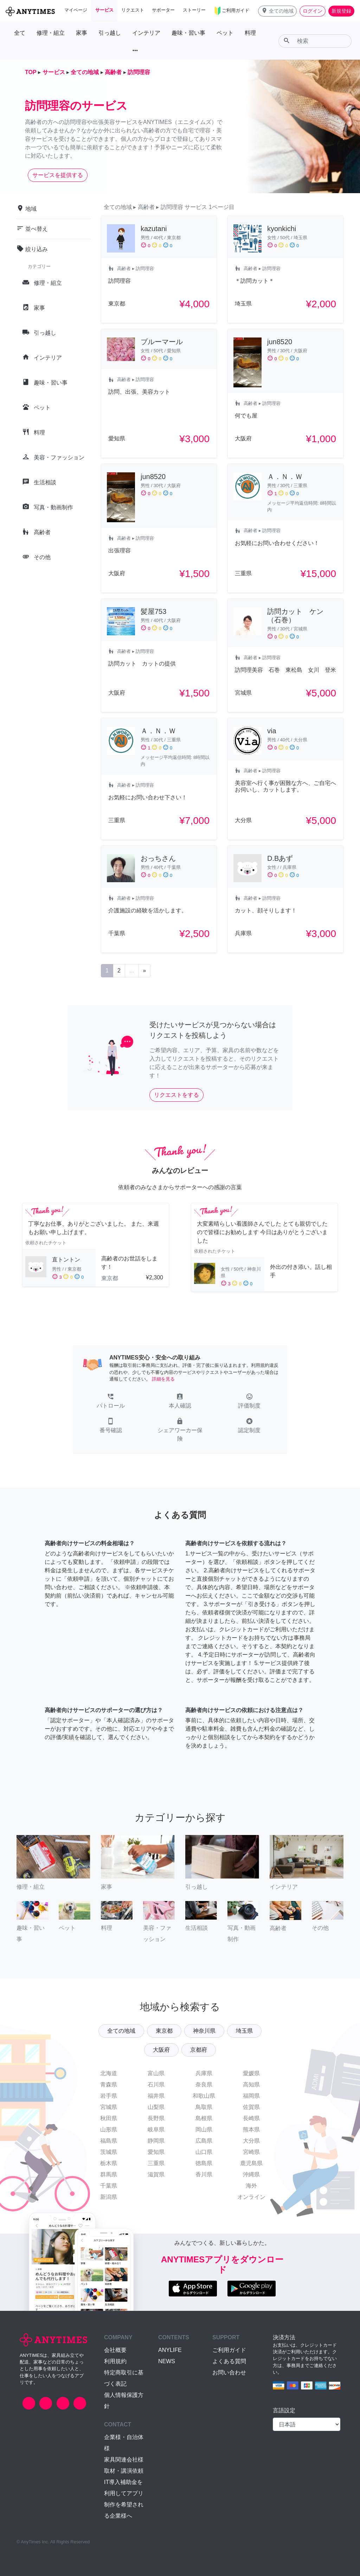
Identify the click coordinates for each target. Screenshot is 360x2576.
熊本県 (251, 2129)
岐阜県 (156, 2129)
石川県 (156, 2084)
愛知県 (156, 2152)
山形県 (108, 2129)
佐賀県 (251, 2107)
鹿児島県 (251, 2163)
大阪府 (161, 2050)
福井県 (156, 2096)
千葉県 (108, 2186)
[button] (277, 11)
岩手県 (108, 2096)
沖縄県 (251, 2174)
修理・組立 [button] (51, 33)
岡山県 (203, 2129)
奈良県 (203, 2084)
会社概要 (115, 2350)
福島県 (108, 2141)
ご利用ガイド (229, 2350)
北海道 (108, 2073)
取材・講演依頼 (123, 2471)
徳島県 (203, 2163)
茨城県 (108, 2152)
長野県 (156, 2118)
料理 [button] (250, 33)
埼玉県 (244, 2031)
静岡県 (156, 2141)
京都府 (198, 2050)
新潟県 (108, 2197)
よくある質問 (229, 2361)
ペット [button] (225, 33)
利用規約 (115, 2361)
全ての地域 (121, 2031)
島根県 (203, 2118)
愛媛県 (251, 2073)
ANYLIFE (170, 2350)
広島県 (203, 2141)
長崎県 (251, 2118)
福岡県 (251, 2096)
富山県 (156, 2073)
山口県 (203, 2152)
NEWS (166, 2361)
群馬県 (108, 2174)
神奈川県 (204, 2031)
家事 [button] (81, 33)
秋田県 (108, 2118)
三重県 (156, 2163)
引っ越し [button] (109, 33)
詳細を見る (163, 1379)
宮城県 (108, 2107)
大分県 (251, 2141)
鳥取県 (203, 2107)
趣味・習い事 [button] (188, 33)
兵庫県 (203, 2073)
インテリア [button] (146, 33)
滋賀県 (156, 2174)
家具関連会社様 (123, 2460)
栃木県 (108, 2163)
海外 (251, 2186)
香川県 (203, 2174)
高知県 (251, 2084)
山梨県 (156, 2107)
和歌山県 (204, 2096)
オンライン (251, 2197)
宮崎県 (251, 2152)
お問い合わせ (229, 2372)
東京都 (164, 2031)
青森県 (108, 2084)
